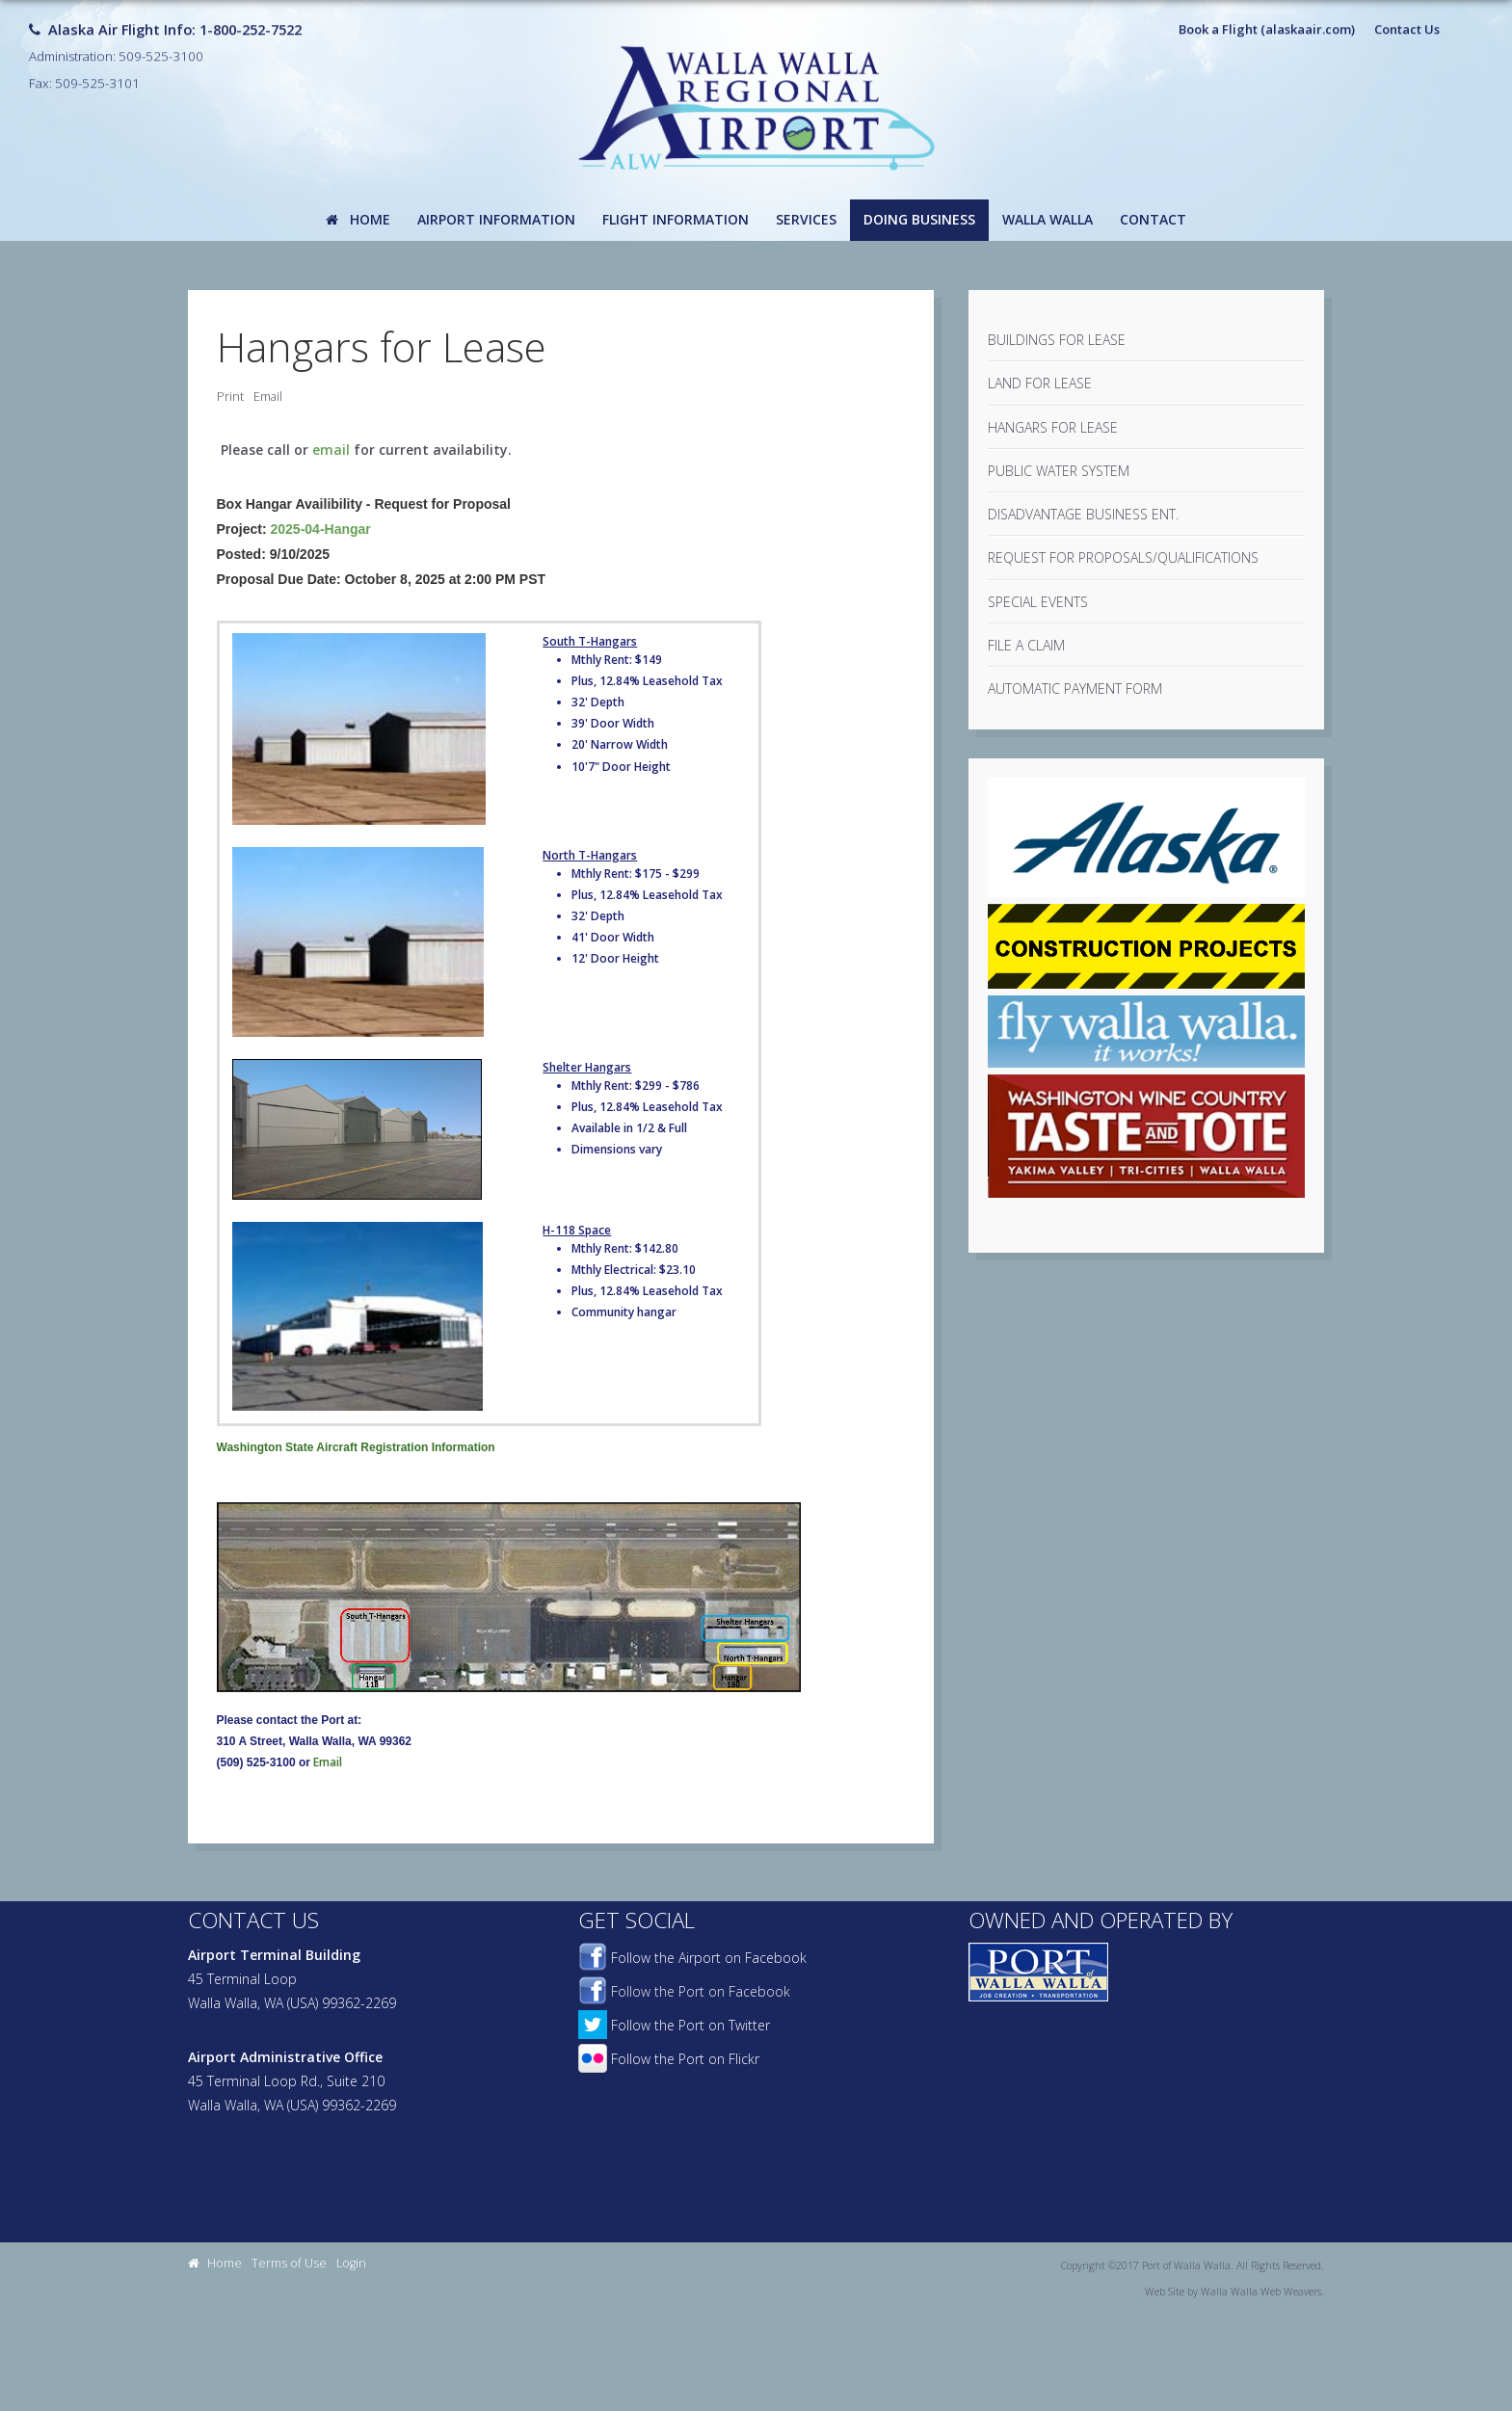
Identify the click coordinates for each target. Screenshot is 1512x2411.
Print (230, 396)
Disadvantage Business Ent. (1083, 514)
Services (806, 219)
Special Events (1038, 602)
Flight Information (675, 219)
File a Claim (1026, 645)
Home (358, 219)
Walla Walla (1047, 219)
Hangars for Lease (1053, 427)
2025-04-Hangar (321, 529)
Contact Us (1407, 23)
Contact (1153, 219)
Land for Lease (1040, 383)
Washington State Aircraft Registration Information (356, 1447)
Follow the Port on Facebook (684, 1991)
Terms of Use (289, 2263)
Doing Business (919, 219)
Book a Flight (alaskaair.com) (1267, 23)
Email (267, 396)
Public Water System (1058, 471)
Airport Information (496, 219)
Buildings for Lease (1057, 340)
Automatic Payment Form (1075, 688)
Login (351, 2263)
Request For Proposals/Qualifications (1123, 557)
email (331, 449)
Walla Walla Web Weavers (1261, 2291)
